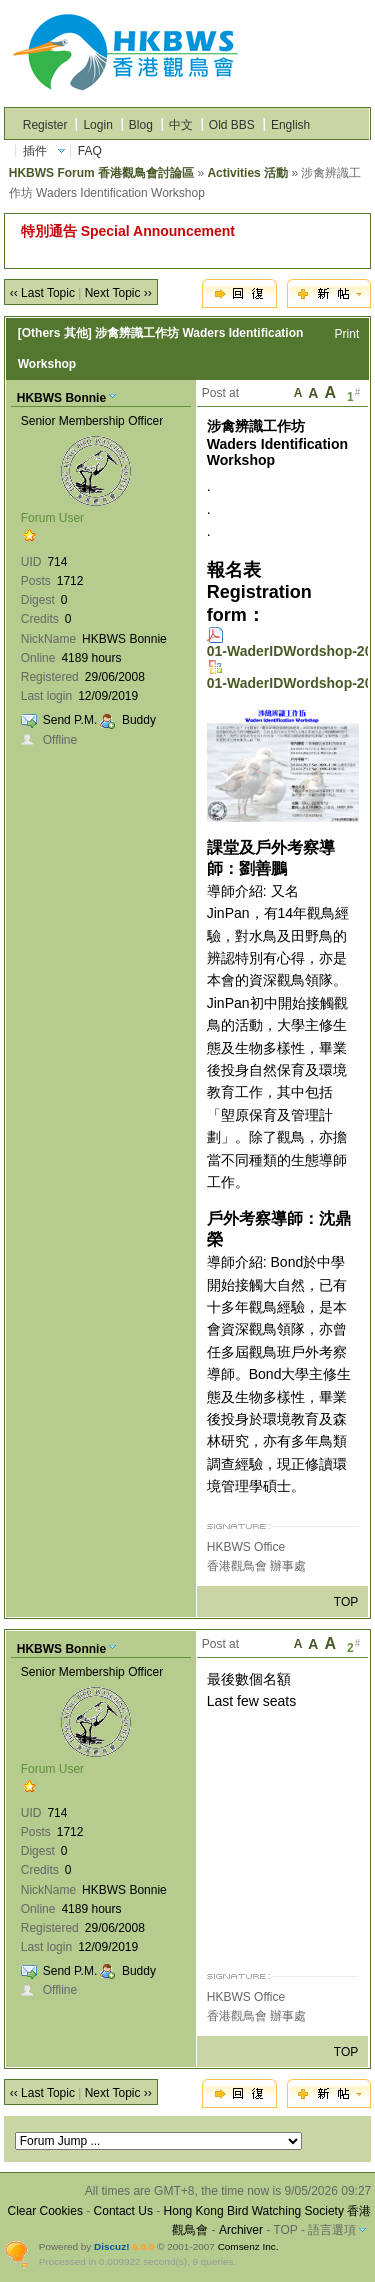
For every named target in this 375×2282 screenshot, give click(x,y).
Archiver (241, 2230)
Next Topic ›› (118, 293)
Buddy (139, 720)
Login (97, 125)
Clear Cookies (45, 2211)
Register (45, 125)
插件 (35, 151)
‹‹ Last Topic (42, 293)
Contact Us (123, 2211)
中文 (181, 125)
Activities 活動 (247, 173)
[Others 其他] (55, 333)
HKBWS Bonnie (61, 398)
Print (347, 334)
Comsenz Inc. (248, 2246)
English (290, 125)
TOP (346, 1602)
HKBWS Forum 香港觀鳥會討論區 (101, 173)
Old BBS (232, 125)
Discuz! (111, 2246)
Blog (141, 125)
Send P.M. (70, 720)
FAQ (90, 151)
